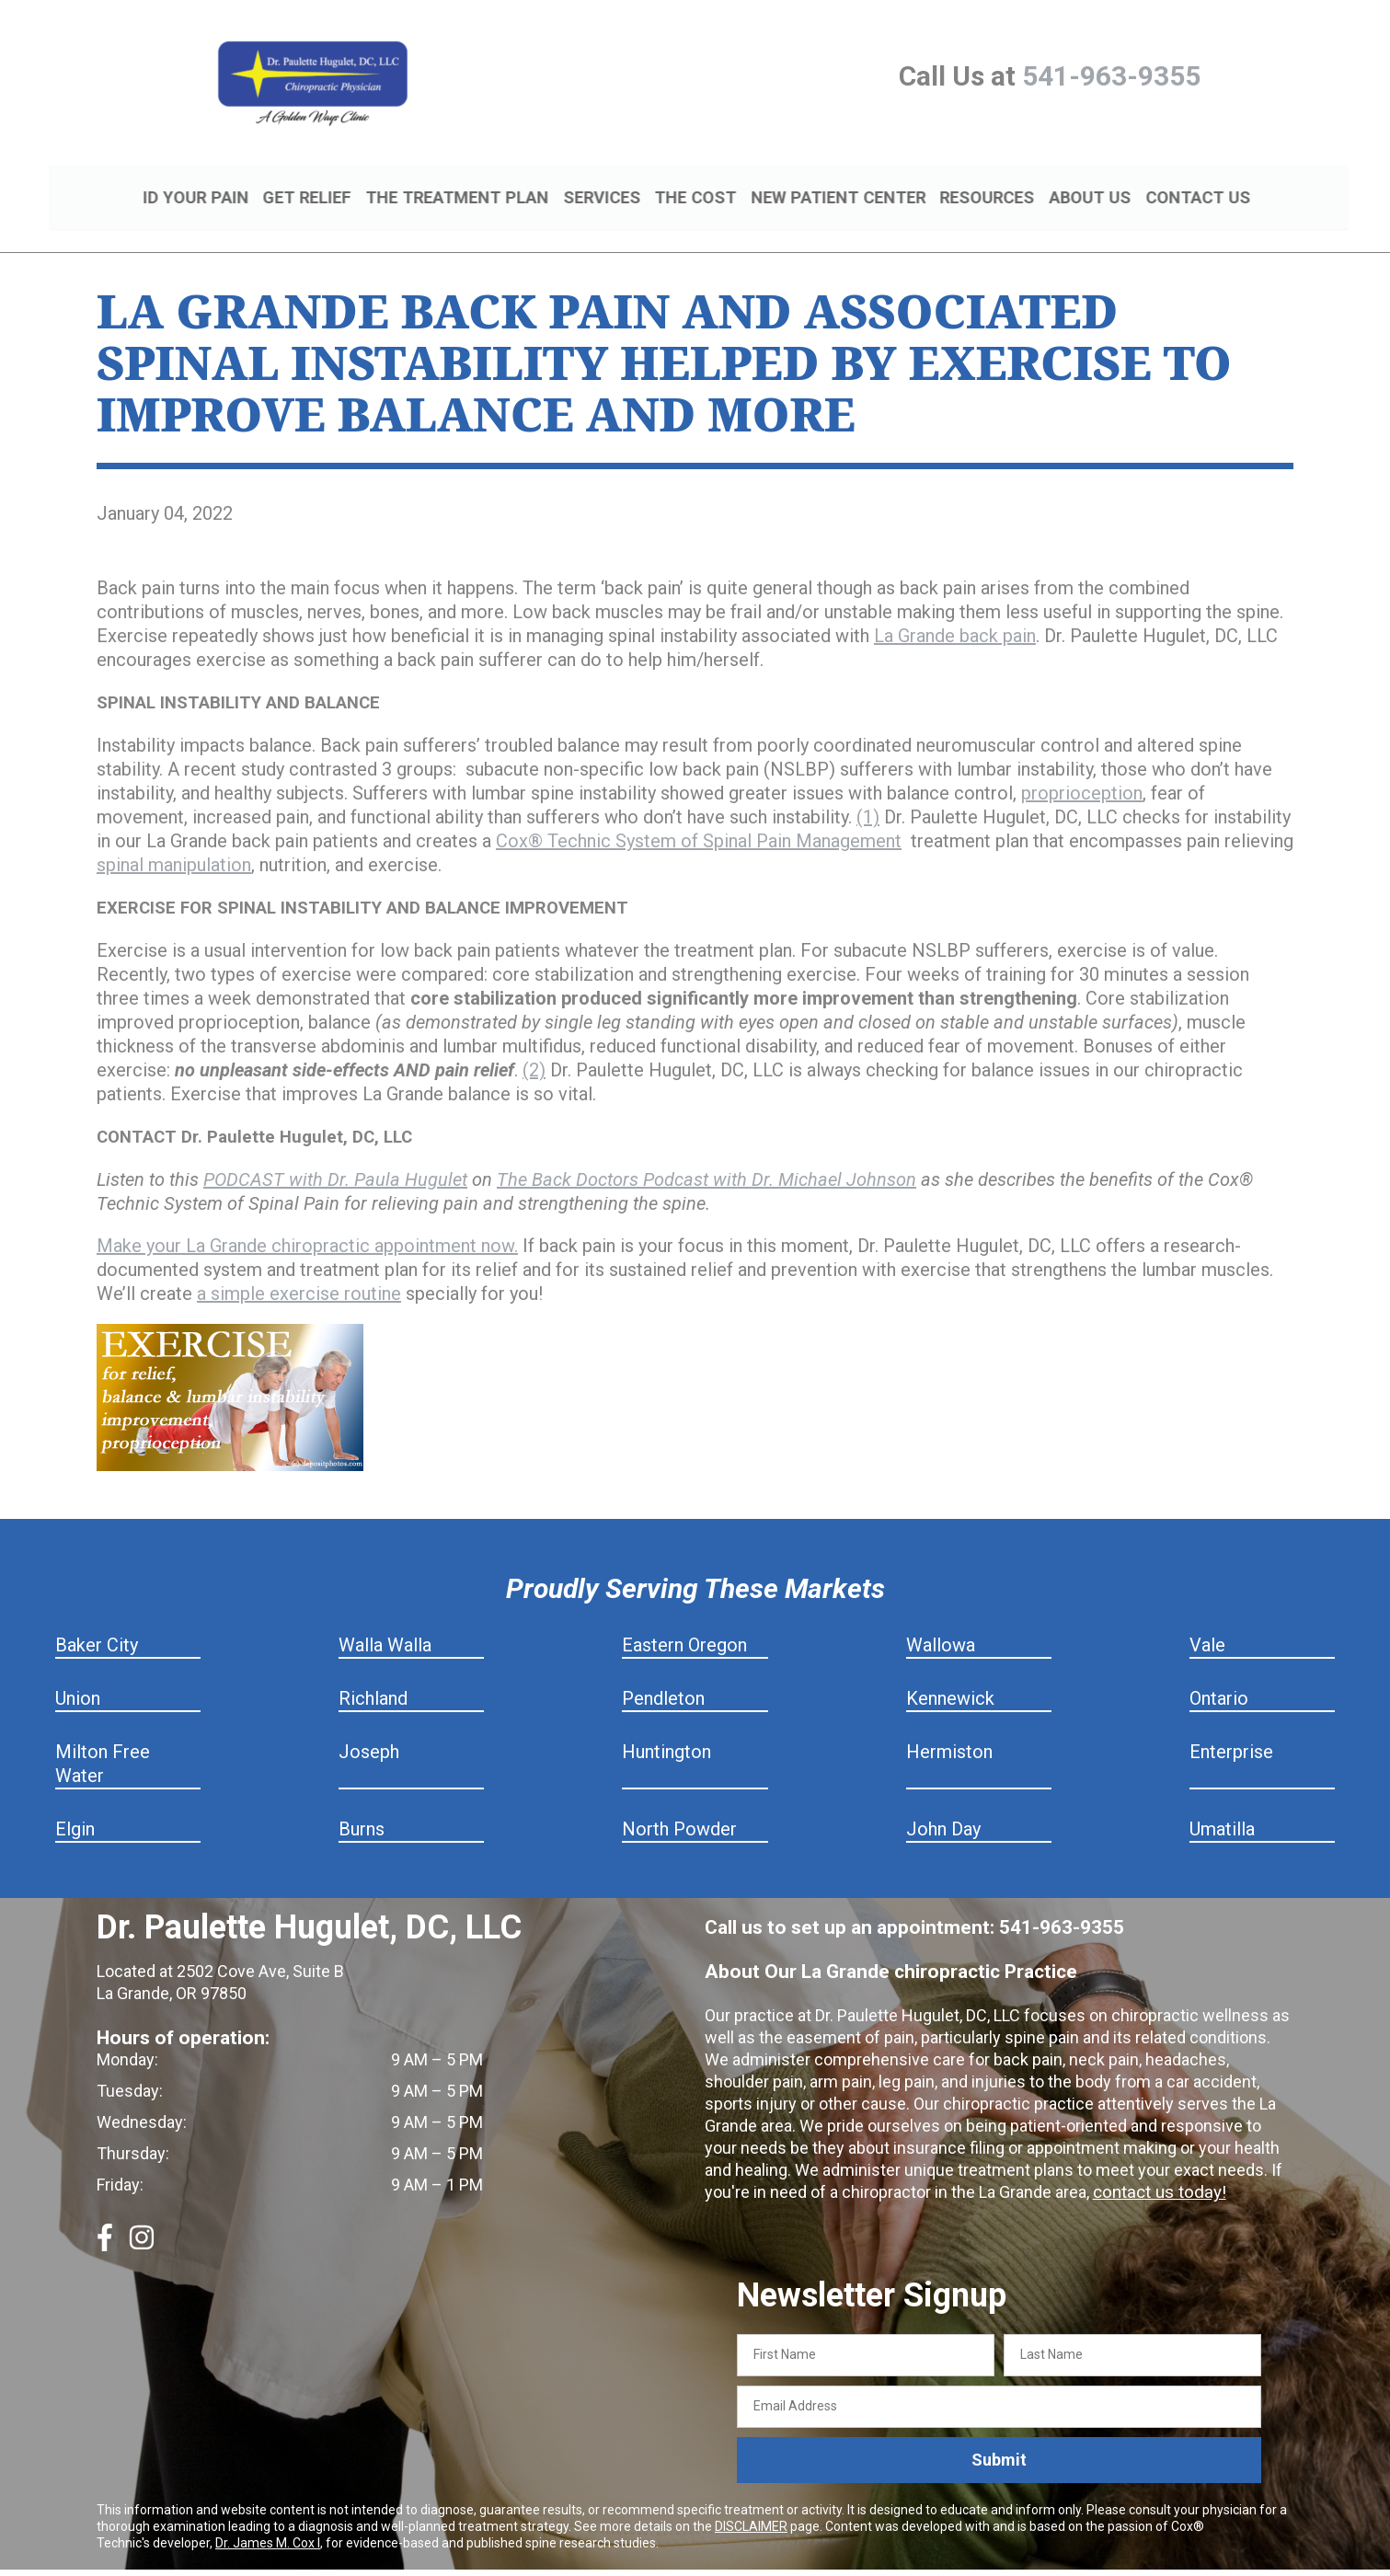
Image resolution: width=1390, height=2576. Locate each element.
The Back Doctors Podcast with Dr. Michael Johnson (706, 1158)
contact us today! (1156, 2170)
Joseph (369, 1730)
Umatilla (1222, 1808)
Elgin (75, 1808)
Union (77, 1677)
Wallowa (940, 1624)
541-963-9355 (1111, 76)
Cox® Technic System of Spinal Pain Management (699, 820)
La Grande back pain (955, 615)
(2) (534, 1049)
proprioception (1082, 772)
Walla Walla (385, 1624)
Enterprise (1231, 1730)
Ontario (1218, 1677)
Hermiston (949, 1730)
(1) (867, 796)
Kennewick (950, 1677)
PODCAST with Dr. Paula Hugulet (335, 1158)
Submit (999, 2438)
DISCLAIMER (751, 2504)
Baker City (96, 1624)
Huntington (666, 1730)
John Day (943, 1808)
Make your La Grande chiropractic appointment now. (307, 1224)
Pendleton (663, 1677)
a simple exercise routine (299, 1272)
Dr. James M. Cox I (267, 2520)
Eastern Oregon (684, 1624)
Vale (1207, 1624)
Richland (373, 1677)
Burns (362, 1808)
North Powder (679, 1808)
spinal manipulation (174, 844)
